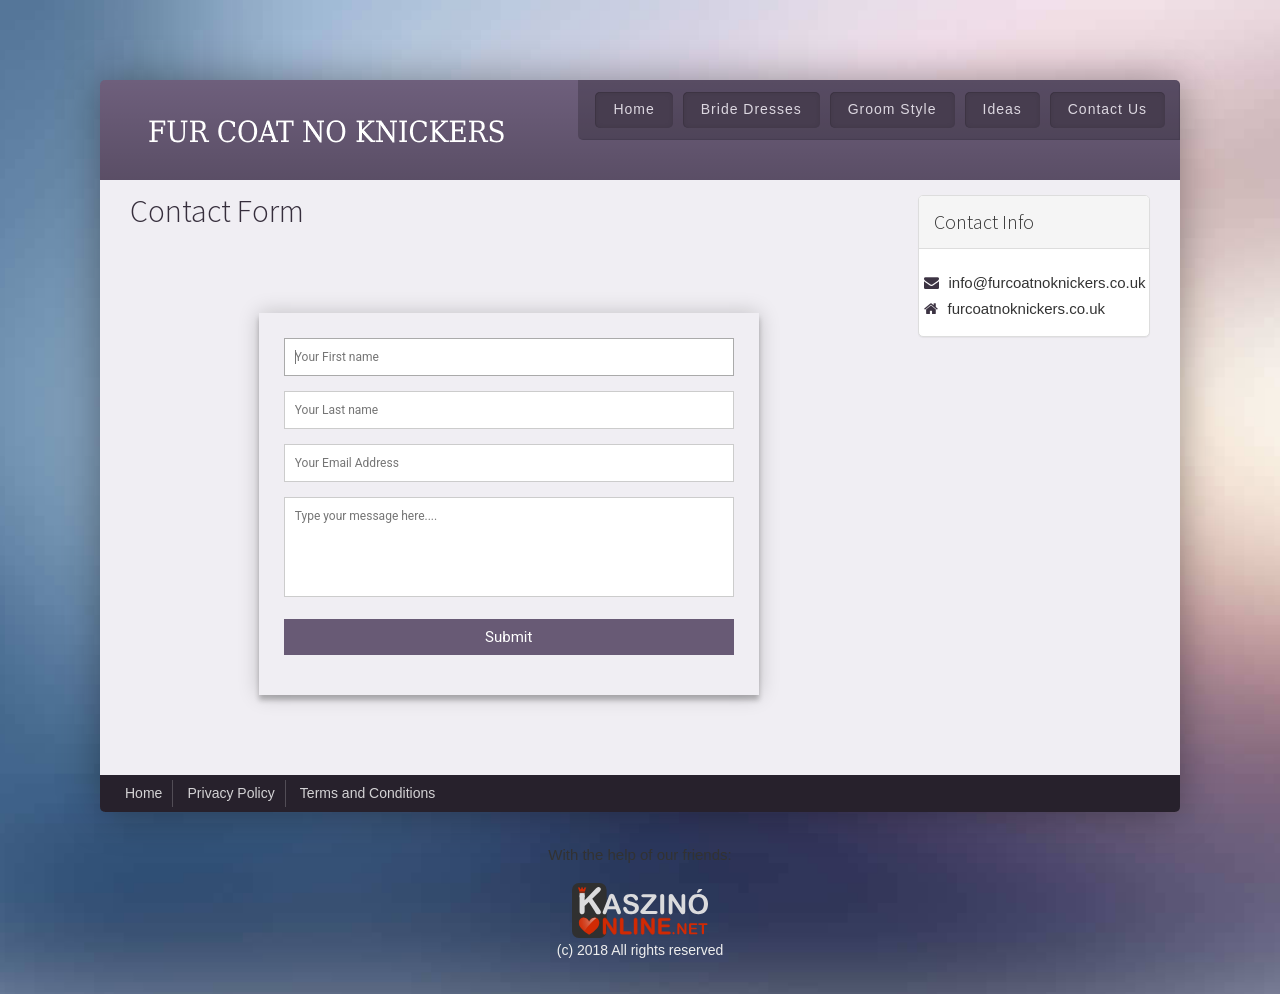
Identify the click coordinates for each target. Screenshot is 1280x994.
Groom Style (892, 109)
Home (633, 109)
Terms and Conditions (367, 793)
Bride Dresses (751, 109)
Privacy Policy (231, 793)
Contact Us (1107, 109)
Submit (508, 637)
